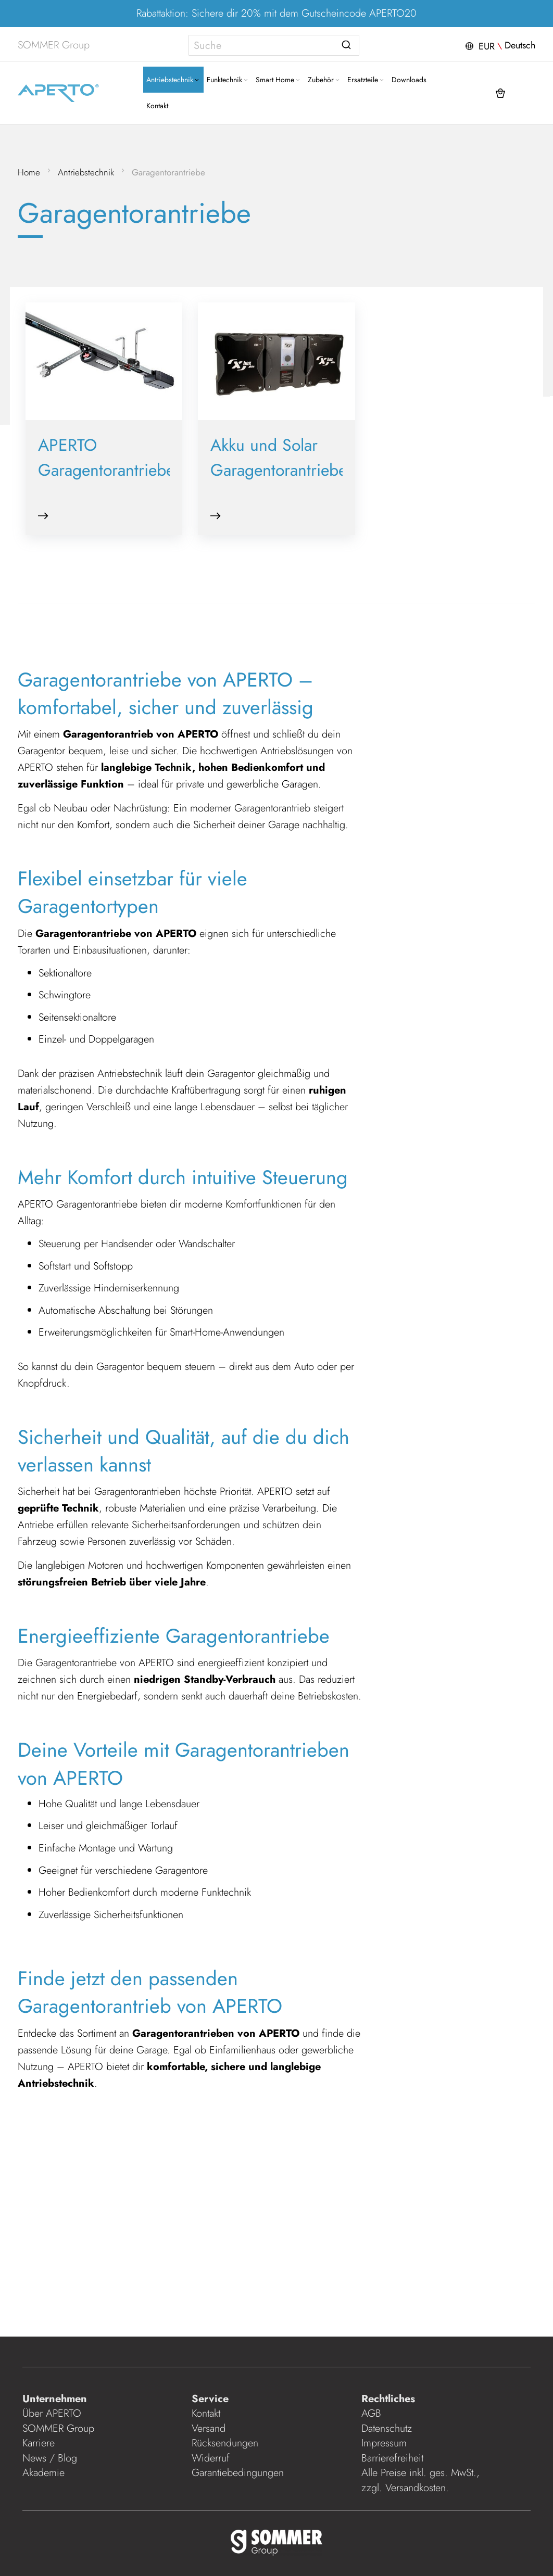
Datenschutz (386, 2428)
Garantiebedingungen (238, 2472)
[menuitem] (135, 80)
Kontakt (206, 2413)
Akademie (46, 2472)
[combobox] (274, 45)
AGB (371, 2413)
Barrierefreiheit (393, 2458)
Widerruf (211, 2458)
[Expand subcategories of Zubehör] (299, 80)
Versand (209, 2428)
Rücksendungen (225, 2443)
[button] (498, 45)
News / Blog (51, 2458)
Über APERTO (53, 2413)
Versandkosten (415, 2487)
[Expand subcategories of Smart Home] (259, 80)
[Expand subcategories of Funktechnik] (207, 80)
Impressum (383, 2443)
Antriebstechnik (87, 172)
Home (30, 172)
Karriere (40, 2443)
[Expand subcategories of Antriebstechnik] (158, 80)
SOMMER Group (60, 2428)
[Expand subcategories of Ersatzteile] (343, 80)
